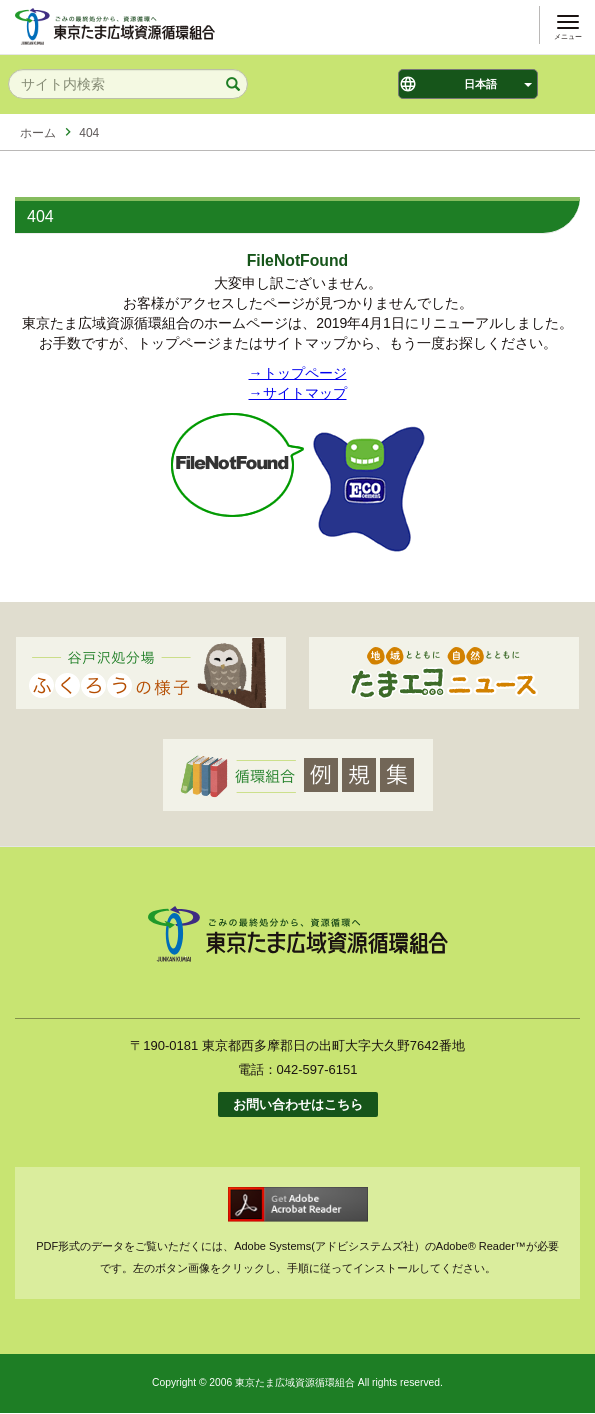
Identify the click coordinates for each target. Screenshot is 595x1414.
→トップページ (298, 373)
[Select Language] (468, 84)
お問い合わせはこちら (298, 1104)
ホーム (38, 133)
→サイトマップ (298, 393)
